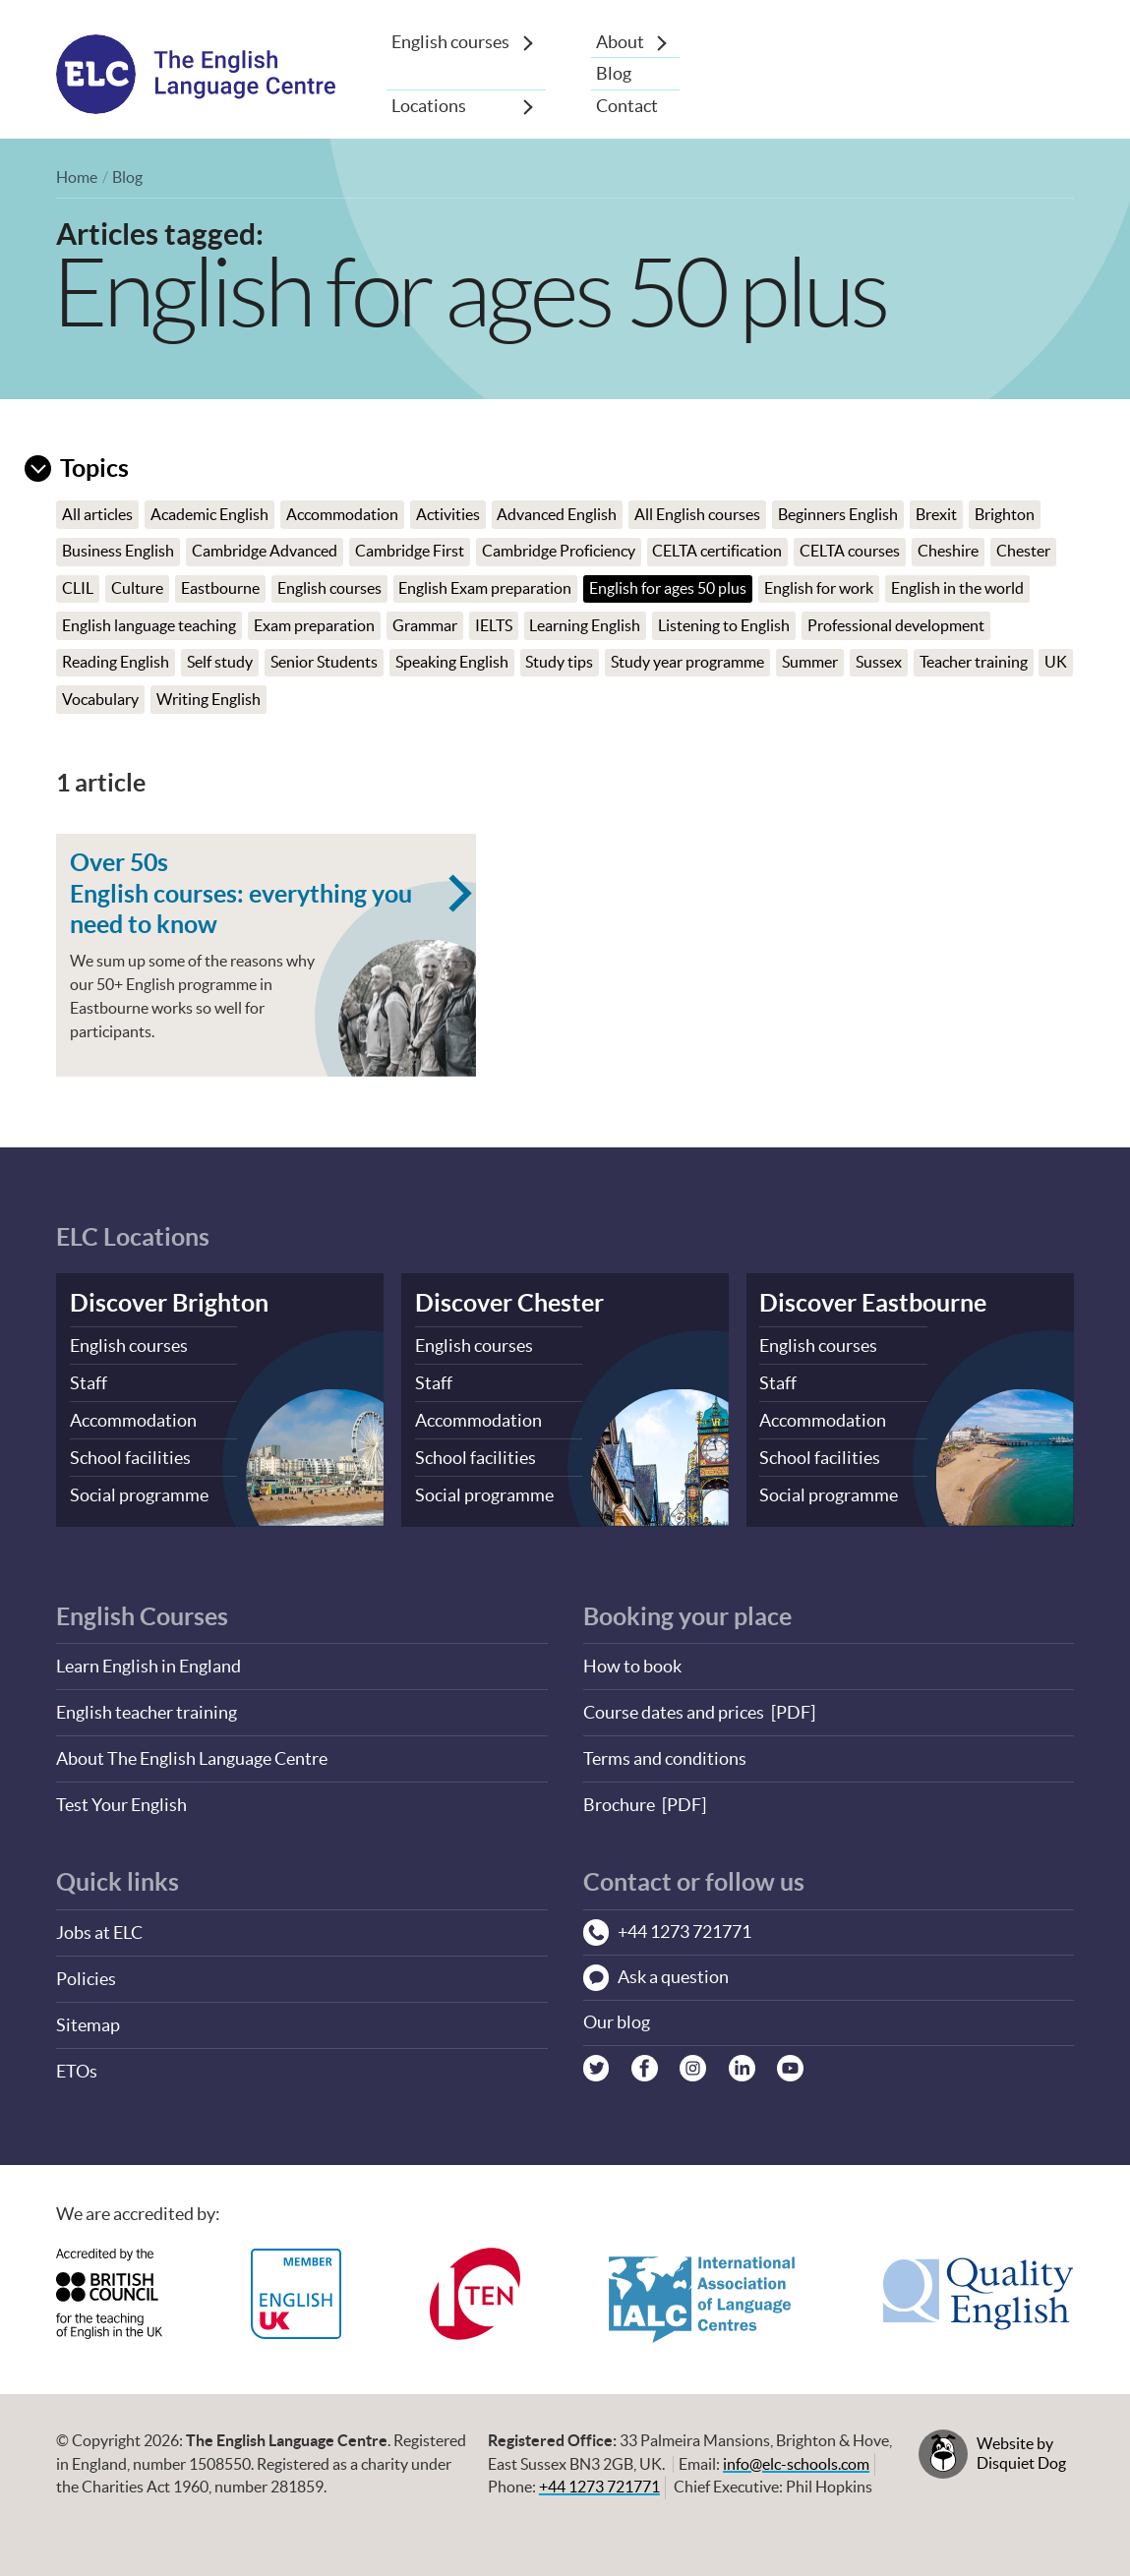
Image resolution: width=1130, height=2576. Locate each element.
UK (73, 699)
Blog (613, 73)
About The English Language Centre (191, 1752)
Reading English (115, 663)
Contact (627, 105)
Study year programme (687, 663)
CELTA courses (850, 552)
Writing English (249, 699)
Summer (810, 663)
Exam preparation (314, 625)
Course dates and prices (673, 1707)
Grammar (424, 625)
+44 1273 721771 (599, 2475)
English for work (818, 588)
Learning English (585, 625)
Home (76, 178)
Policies (86, 1970)
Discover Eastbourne (872, 1302)
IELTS (493, 625)
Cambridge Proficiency (558, 552)
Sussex (879, 663)
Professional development (895, 625)
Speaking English (451, 663)
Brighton (1005, 514)
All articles (97, 514)
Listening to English (724, 625)
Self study (220, 663)
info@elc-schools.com (796, 2452)
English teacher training (146, 1707)
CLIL (77, 588)
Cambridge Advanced (264, 552)
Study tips (560, 663)
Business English (118, 552)
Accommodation (342, 514)
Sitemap (88, 2015)
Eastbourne (220, 588)
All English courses (697, 514)
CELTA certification (718, 552)
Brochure (619, 1797)
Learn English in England (148, 1662)
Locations (428, 105)
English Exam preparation (485, 588)
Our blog (616, 2015)
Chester (1023, 552)
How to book (632, 1662)
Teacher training (974, 663)
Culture (137, 588)
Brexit (936, 514)
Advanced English (558, 514)
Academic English (209, 514)
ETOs (76, 2060)
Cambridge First (409, 552)
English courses (450, 41)
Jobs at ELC (99, 1924)
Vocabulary (140, 699)
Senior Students (324, 663)
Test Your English (121, 1797)
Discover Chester (509, 1302)
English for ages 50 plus (667, 588)
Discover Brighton (169, 1302)
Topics (77, 467)
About (620, 41)
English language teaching (149, 625)
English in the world (957, 588)
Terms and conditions (664, 1752)
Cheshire (948, 552)
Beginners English (838, 514)
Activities (448, 514)
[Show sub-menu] (528, 42)
